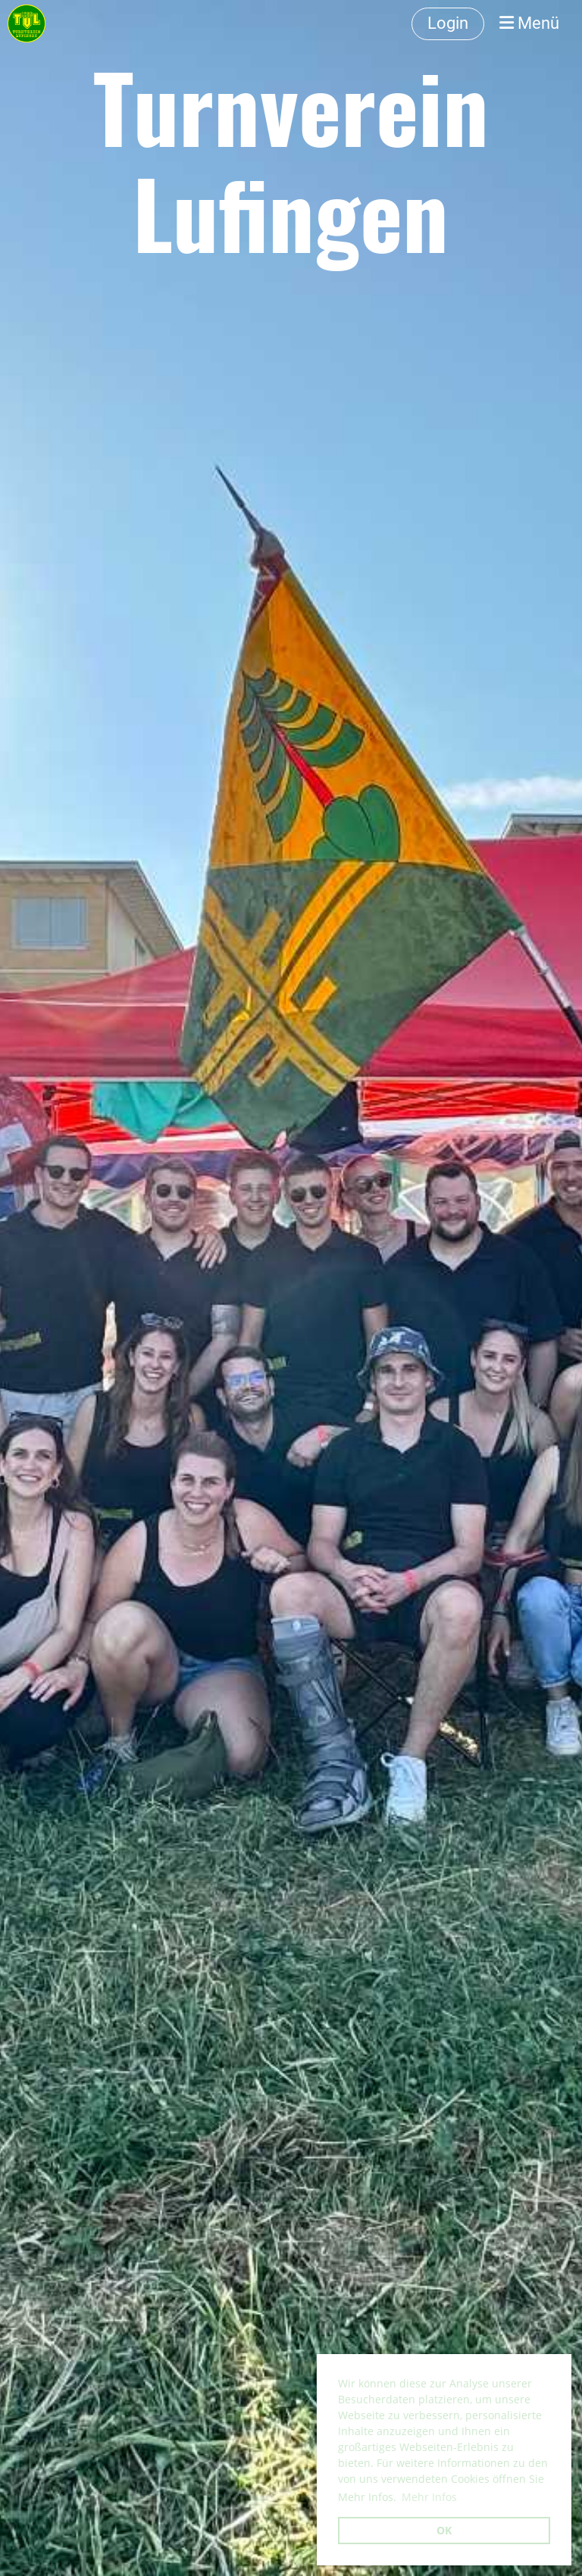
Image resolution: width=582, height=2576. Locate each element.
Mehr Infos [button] (429, 2497)
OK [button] (444, 2530)
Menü (529, 23)
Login (447, 23)
